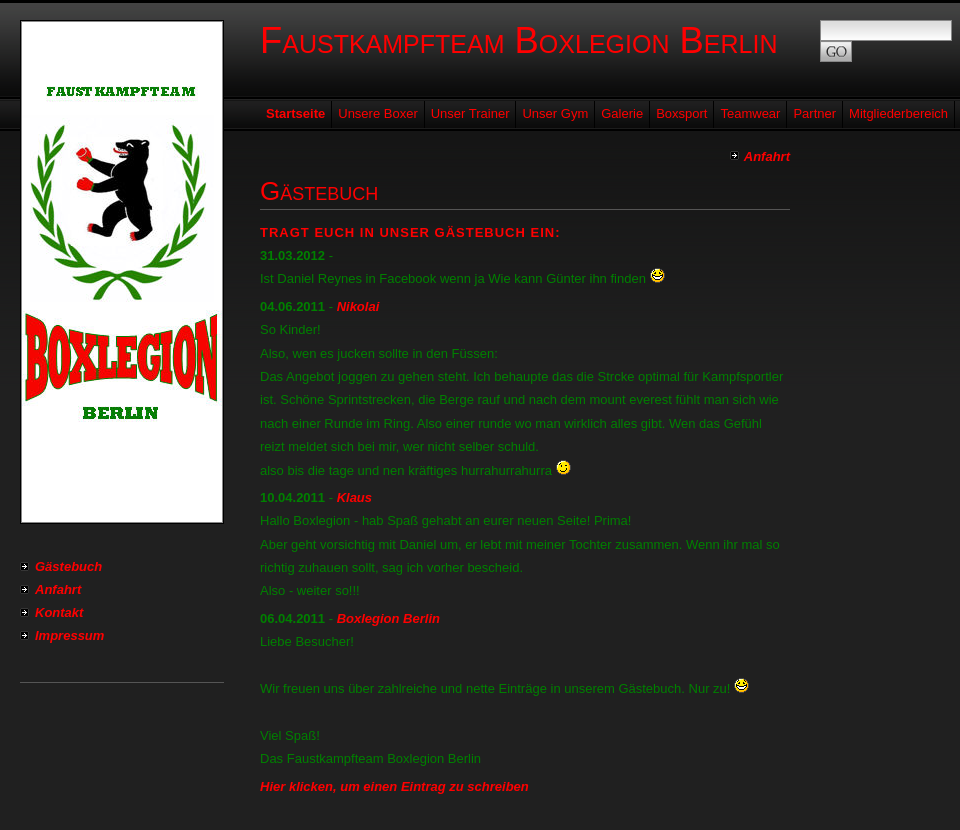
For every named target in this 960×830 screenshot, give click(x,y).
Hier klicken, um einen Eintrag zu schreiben (394, 786)
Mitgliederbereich (898, 113)
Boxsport (681, 113)
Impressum (69, 635)
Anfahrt (58, 589)
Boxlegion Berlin (388, 618)
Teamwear (750, 113)
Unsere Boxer (377, 113)
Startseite (295, 113)
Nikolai (358, 306)
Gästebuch (68, 566)
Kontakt (59, 612)
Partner (814, 113)
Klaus (354, 497)
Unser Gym (555, 113)
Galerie (622, 113)
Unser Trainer (470, 113)
